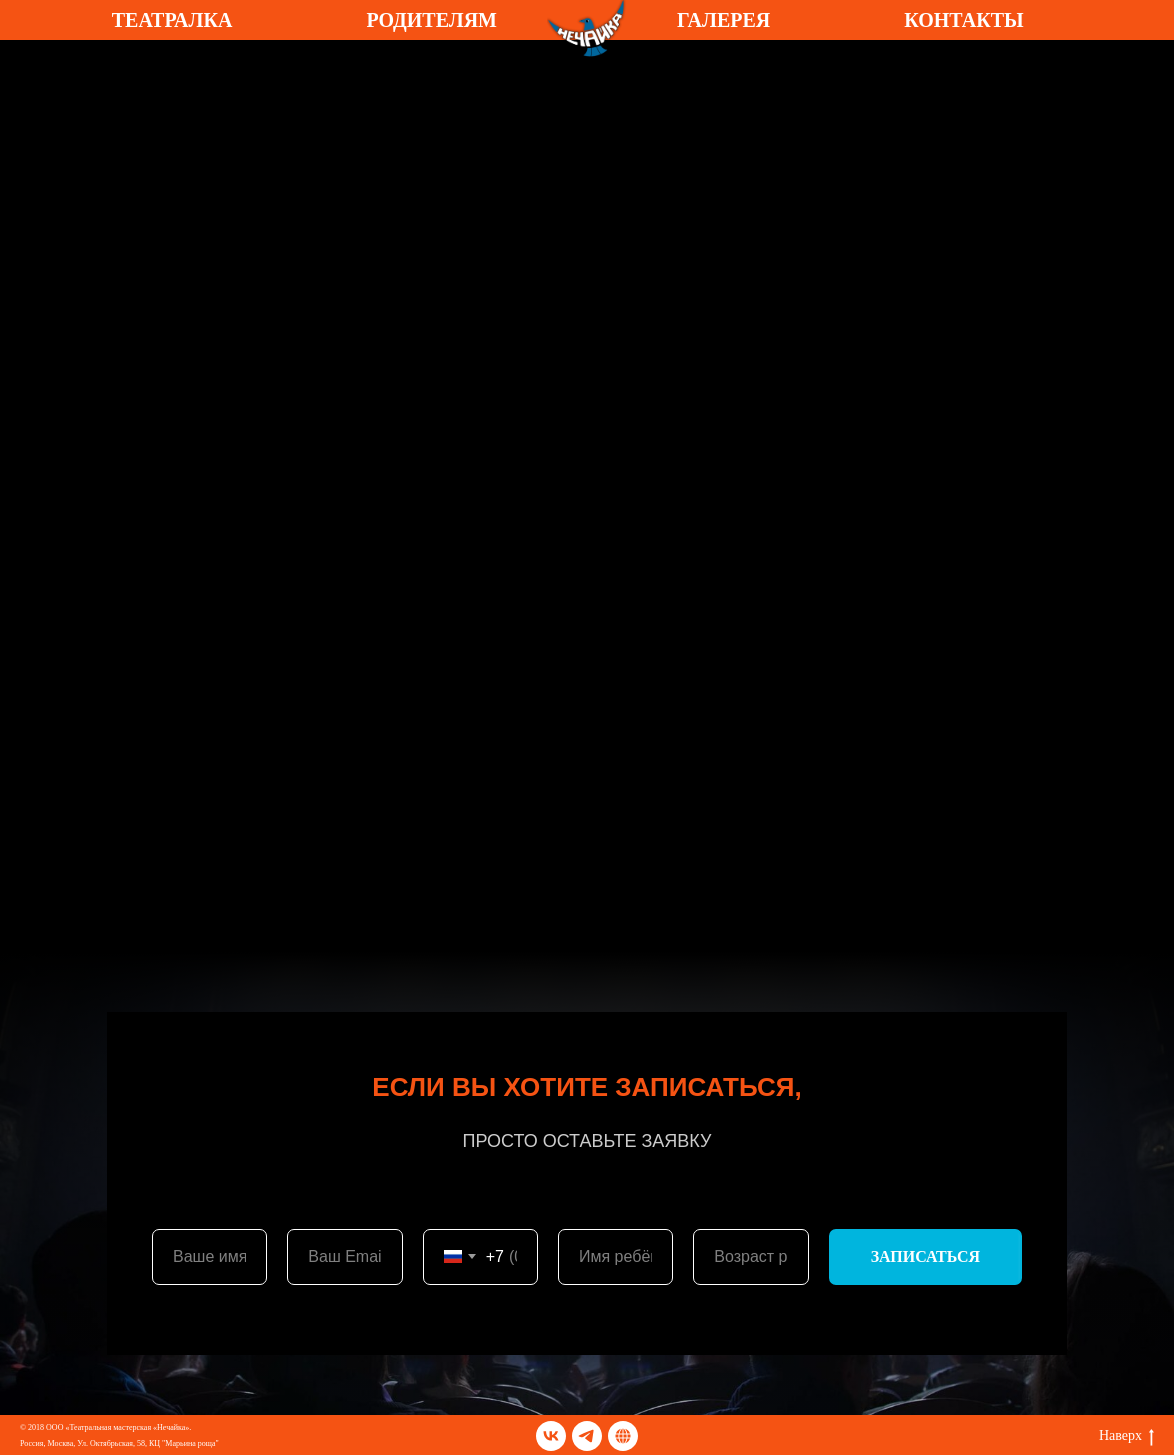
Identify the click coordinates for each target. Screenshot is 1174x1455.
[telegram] (587, 1436)
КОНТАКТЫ (963, 20)
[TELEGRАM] (623, 1436)
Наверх (1126, 1437)
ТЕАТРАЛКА (172, 20)
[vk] (551, 1436)
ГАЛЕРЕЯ (723, 20)
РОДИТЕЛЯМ (431, 20)
